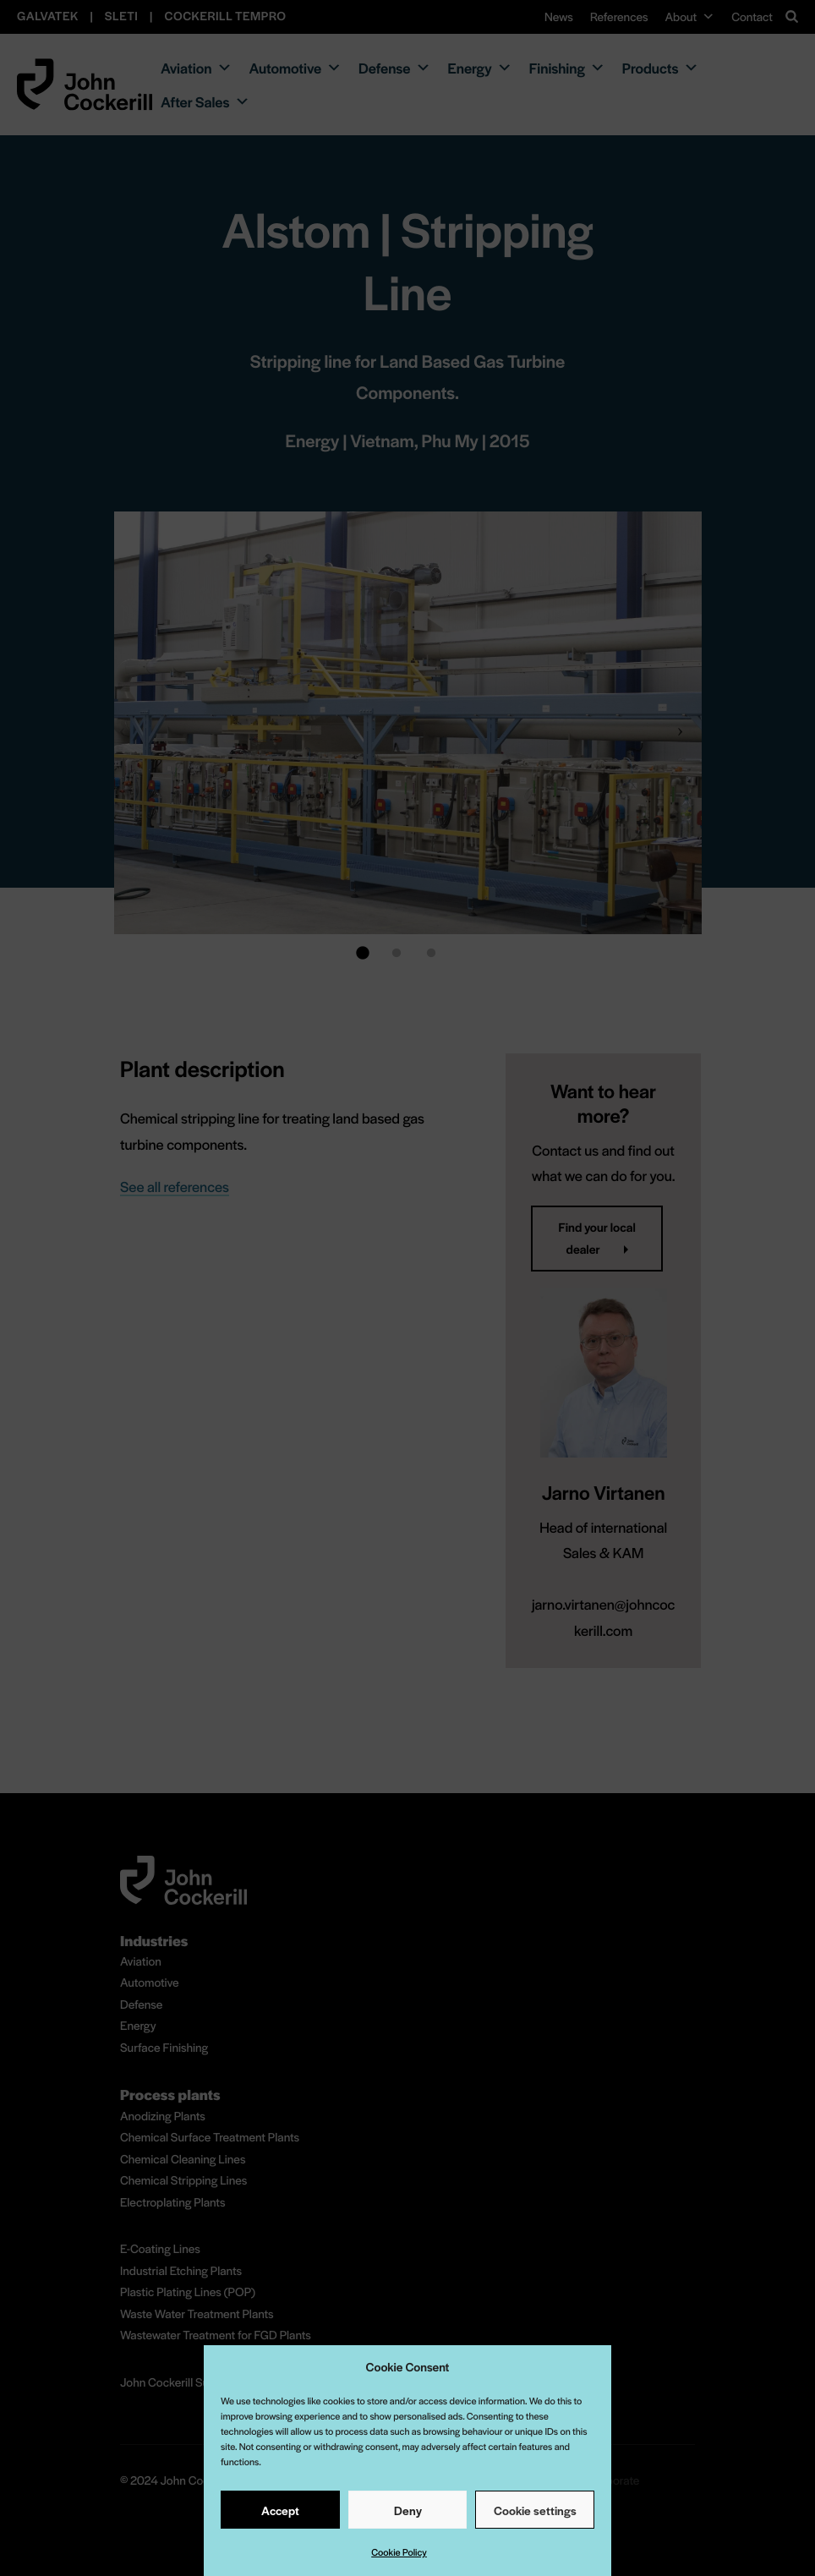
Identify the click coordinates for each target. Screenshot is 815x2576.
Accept (280, 2510)
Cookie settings (535, 2510)
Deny (408, 2510)
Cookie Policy (399, 2552)
